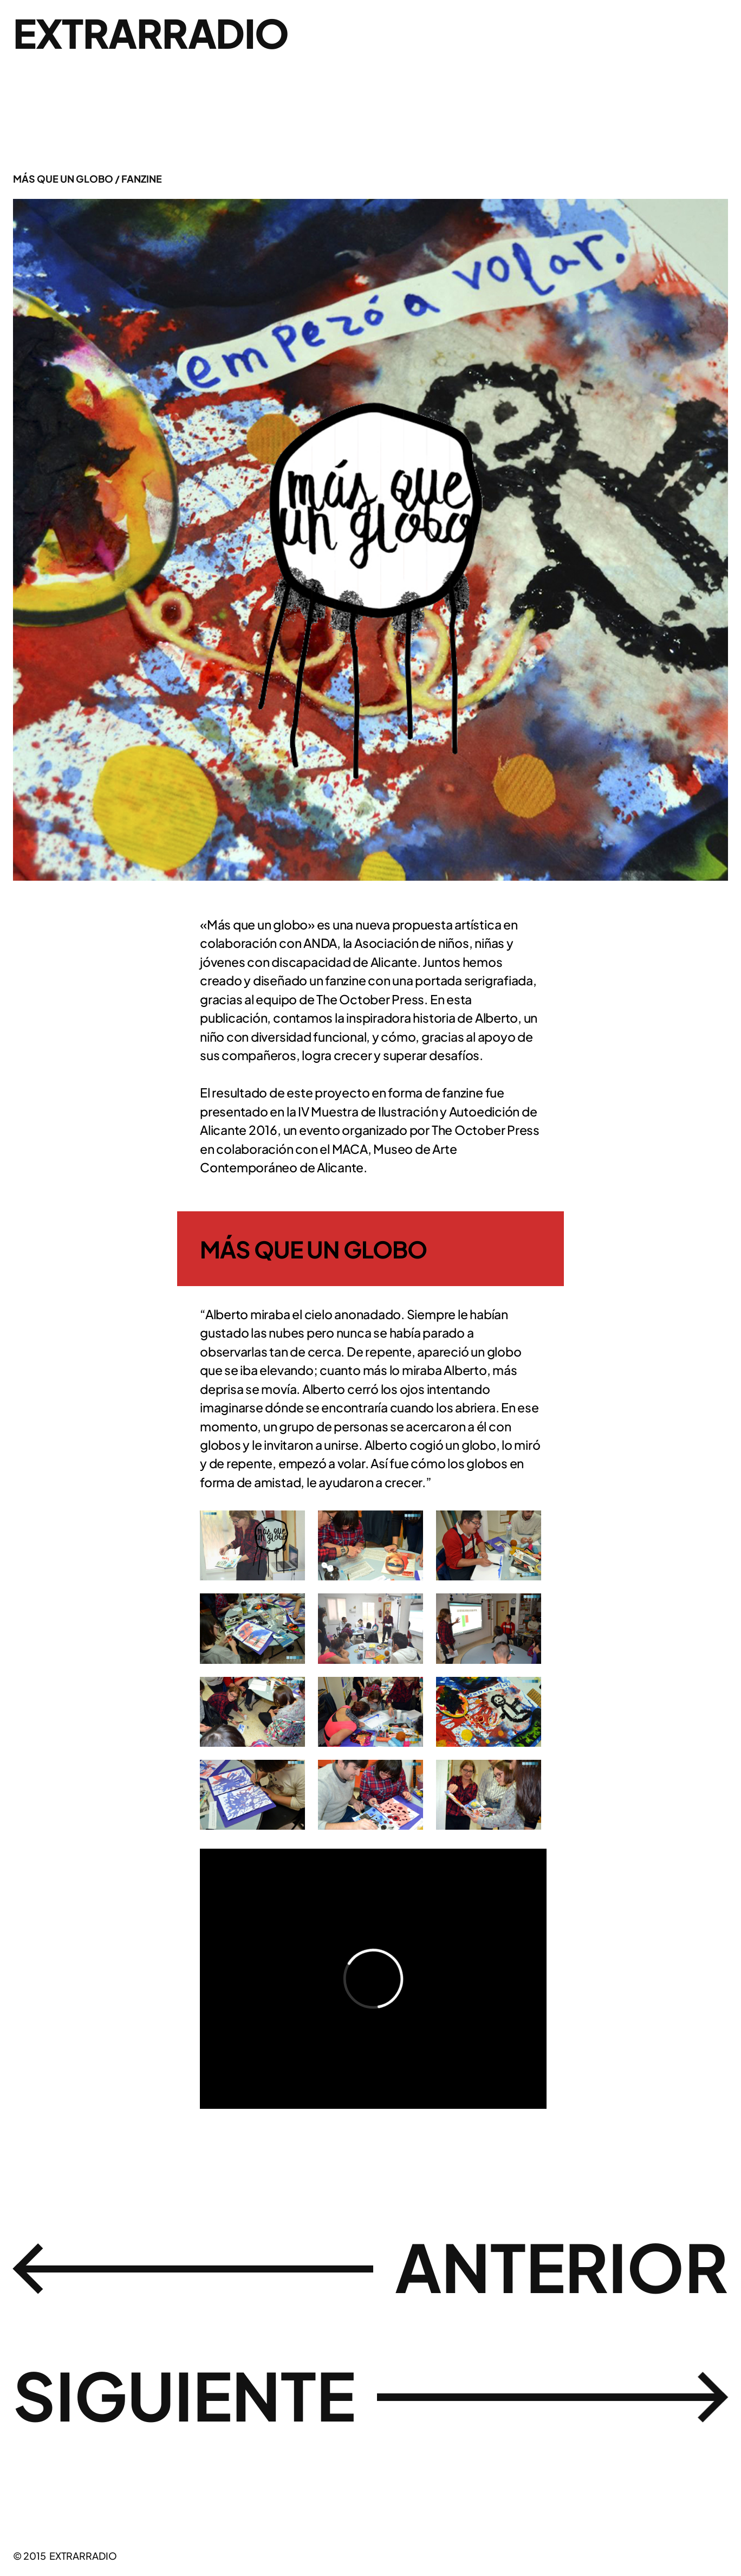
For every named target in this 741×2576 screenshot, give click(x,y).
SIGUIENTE (184, 2394)
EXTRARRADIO (151, 32)
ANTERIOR (561, 2266)
